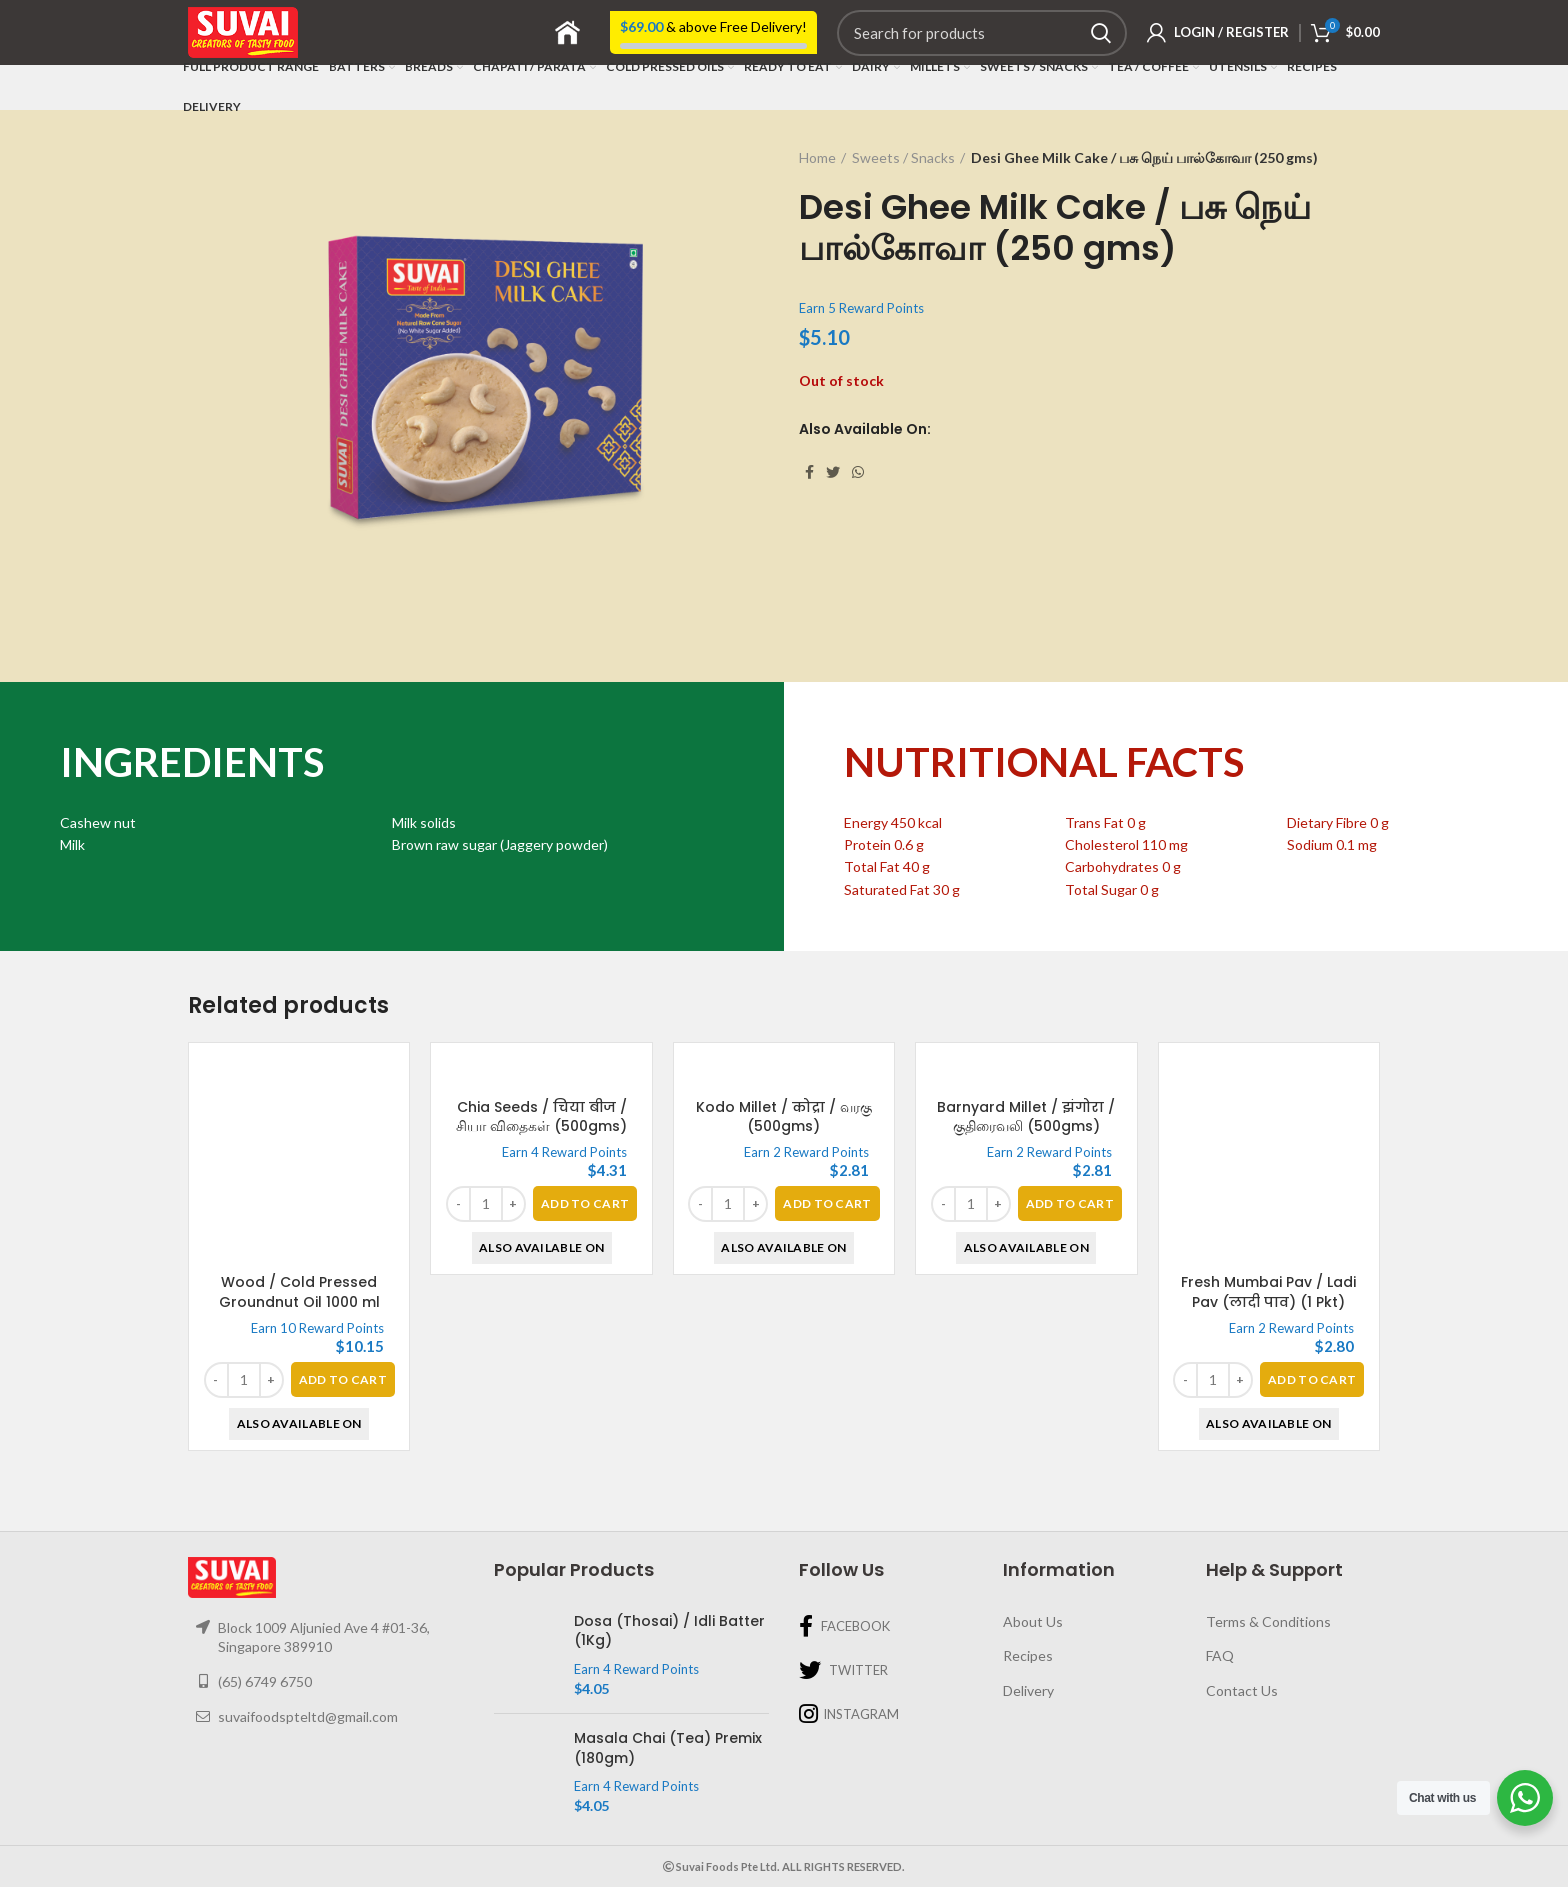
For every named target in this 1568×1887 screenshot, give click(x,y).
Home (817, 157)
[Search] (982, 33)
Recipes (1028, 1655)
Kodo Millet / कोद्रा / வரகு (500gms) (784, 1292)
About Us (1033, 1621)
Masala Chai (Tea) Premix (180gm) (668, 1748)
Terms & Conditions (1268, 1621)
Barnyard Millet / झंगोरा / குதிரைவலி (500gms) (1026, 1292)
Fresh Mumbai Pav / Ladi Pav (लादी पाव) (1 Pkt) (1268, 1292)
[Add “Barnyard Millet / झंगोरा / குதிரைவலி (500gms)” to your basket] (1070, 1379)
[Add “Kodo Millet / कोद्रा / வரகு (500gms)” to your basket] (827, 1379)
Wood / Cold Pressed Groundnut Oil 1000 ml (299, 1292)
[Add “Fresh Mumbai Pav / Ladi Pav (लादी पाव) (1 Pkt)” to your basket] (1312, 1379)
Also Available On (299, 1423)
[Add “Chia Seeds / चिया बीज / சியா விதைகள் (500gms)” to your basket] (585, 1379)
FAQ (1220, 1655)
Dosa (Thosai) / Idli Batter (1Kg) (669, 1631)
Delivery (1028, 1690)
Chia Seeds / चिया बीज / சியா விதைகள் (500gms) (541, 1292)
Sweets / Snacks (903, 157)
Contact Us (1242, 1690)
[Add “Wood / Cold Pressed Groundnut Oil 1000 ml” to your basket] (343, 1379)
